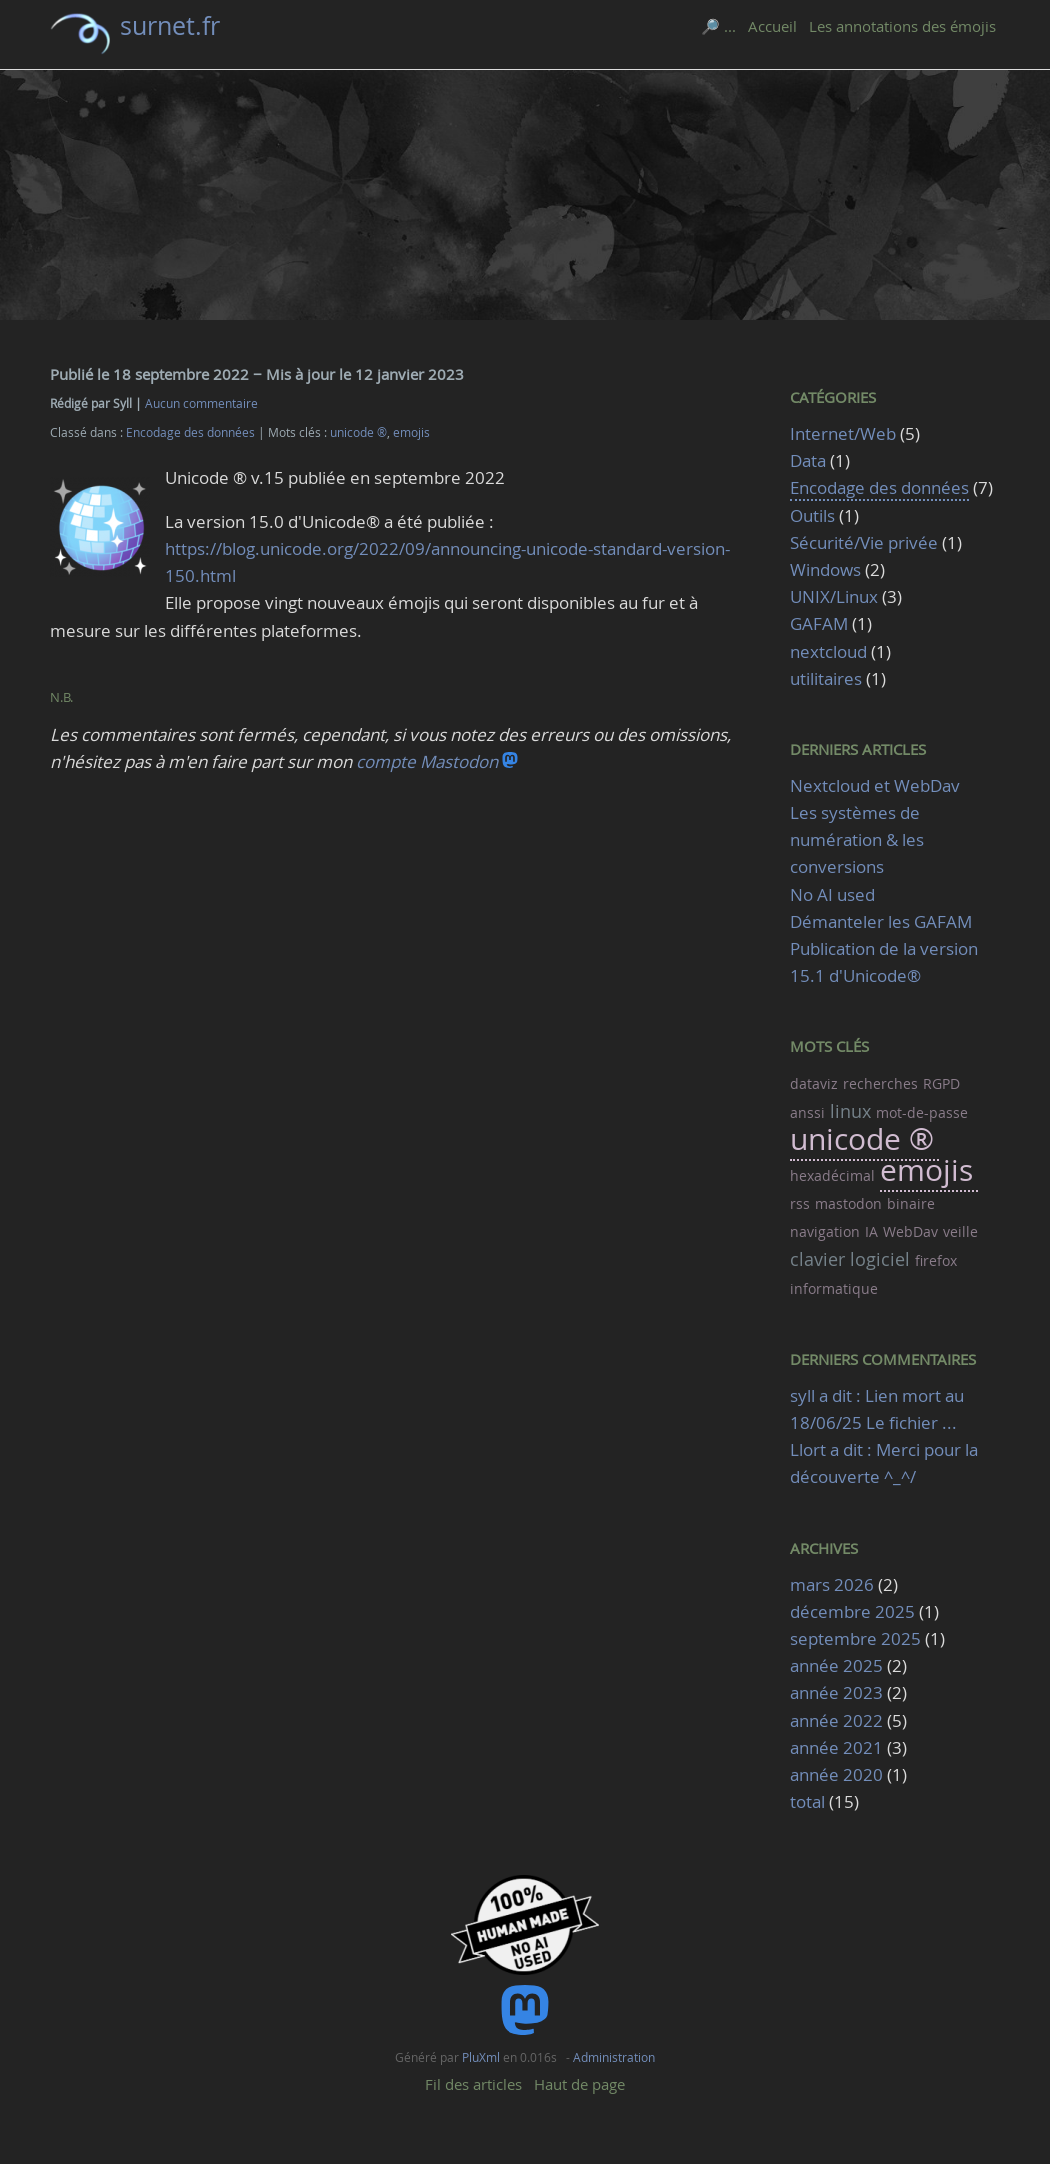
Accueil (772, 26)
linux (850, 1111)
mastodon (848, 1203)
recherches (880, 1083)
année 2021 (836, 1747)
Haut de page (579, 2084)
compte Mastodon (437, 761)
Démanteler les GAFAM (881, 921)
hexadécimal (832, 1175)
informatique (834, 1288)
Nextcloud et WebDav (875, 785)
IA (871, 1231)
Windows (825, 569)
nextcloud (828, 651)
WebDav (910, 1231)
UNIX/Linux (834, 596)
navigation (825, 1231)
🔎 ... (718, 26)
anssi (807, 1112)
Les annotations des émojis (902, 26)
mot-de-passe (922, 1112)
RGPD (941, 1083)
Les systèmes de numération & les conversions (857, 839)
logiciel (880, 1259)
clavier (817, 1259)
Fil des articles (473, 2084)
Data (808, 460)
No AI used (832, 894)
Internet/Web (843, 433)
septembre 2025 (855, 1638)
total (809, 1801)
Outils (812, 515)
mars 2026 (832, 1584)
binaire (911, 1203)
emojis (411, 432)
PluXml (481, 2057)
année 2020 (836, 1774)
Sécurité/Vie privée (864, 542)
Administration (614, 2057)
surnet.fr (170, 25)
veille (960, 1231)
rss (800, 1203)
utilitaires (826, 678)
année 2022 (836, 1720)
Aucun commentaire (201, 403)
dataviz (814, 1083)
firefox (936, 1260)
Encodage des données (190, 432)
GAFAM (819, 623)
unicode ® (358, 432)
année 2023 (836, 1692)
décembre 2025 (852, 1611)
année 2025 (836, 1665)
